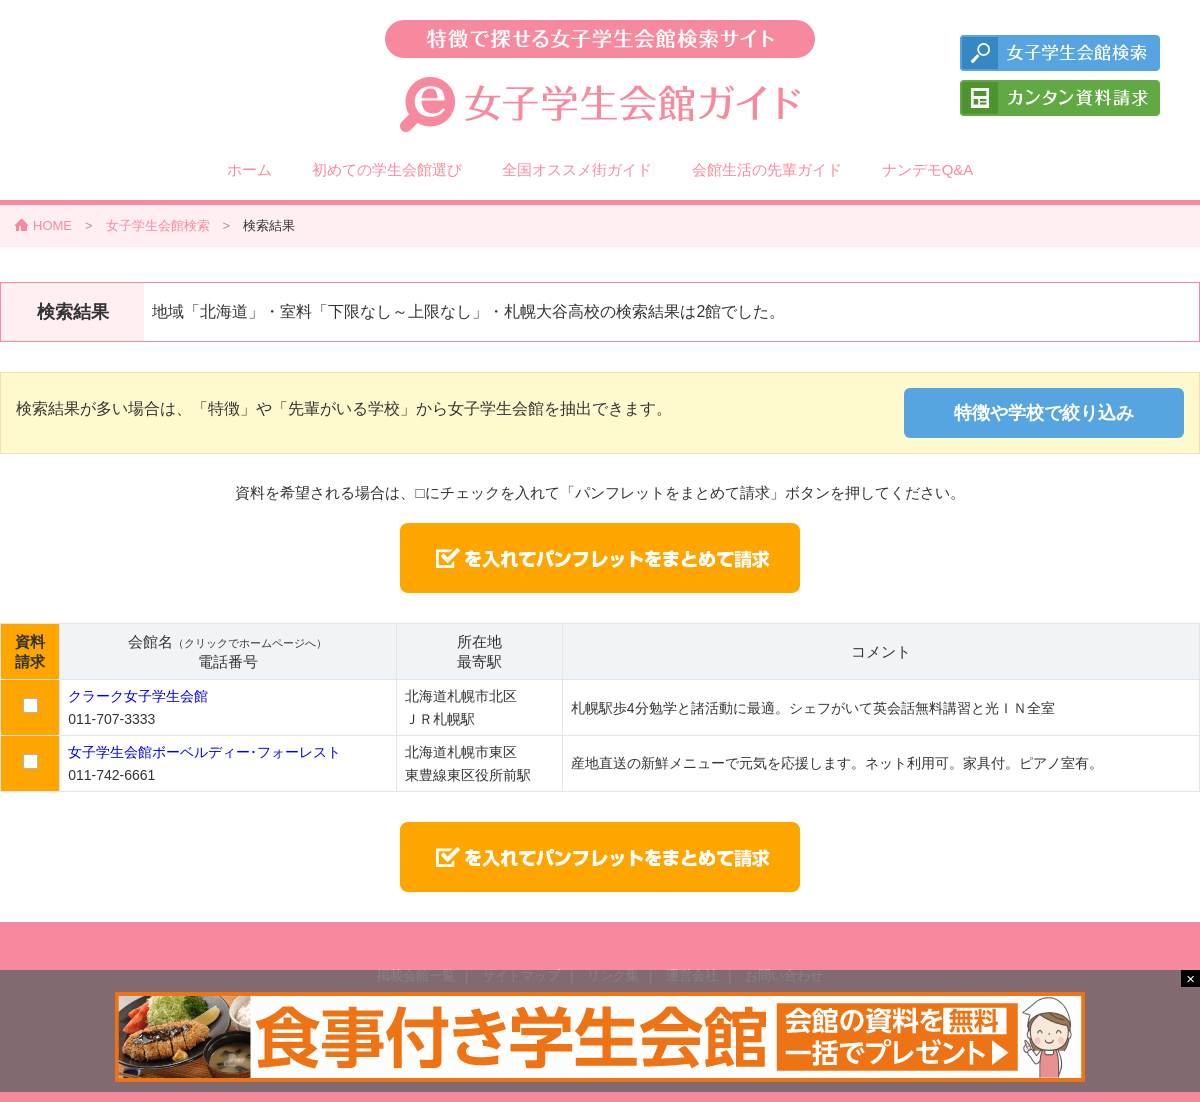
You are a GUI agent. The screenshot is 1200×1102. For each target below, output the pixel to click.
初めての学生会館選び (387, 169)
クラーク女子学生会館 (138, 696)
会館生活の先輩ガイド (767, 169)
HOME (52, 225)
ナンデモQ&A (928, 169)
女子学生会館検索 (158, 225)
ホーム (249, 169)
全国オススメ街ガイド (577, 169)
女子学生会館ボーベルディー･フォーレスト (204, 752)
